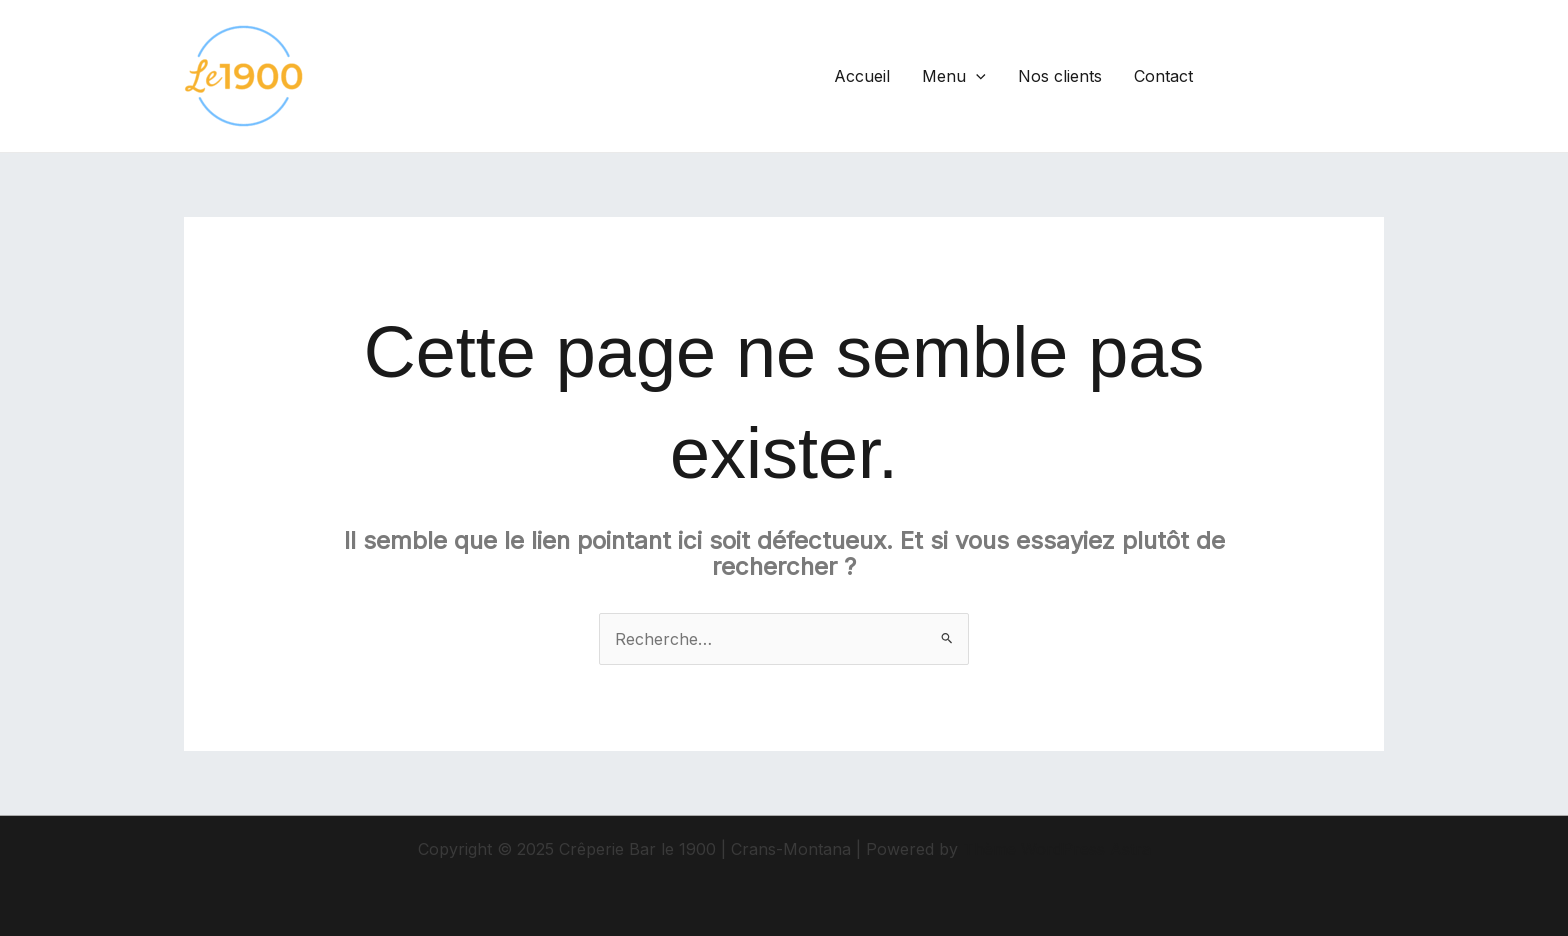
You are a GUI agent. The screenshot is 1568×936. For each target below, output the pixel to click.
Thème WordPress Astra (1057, 849)
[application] (976, 76)
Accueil (862, 76)
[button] (1306, 76)
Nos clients (1060, 76)
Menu (954, 76)
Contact (1163, 76)
